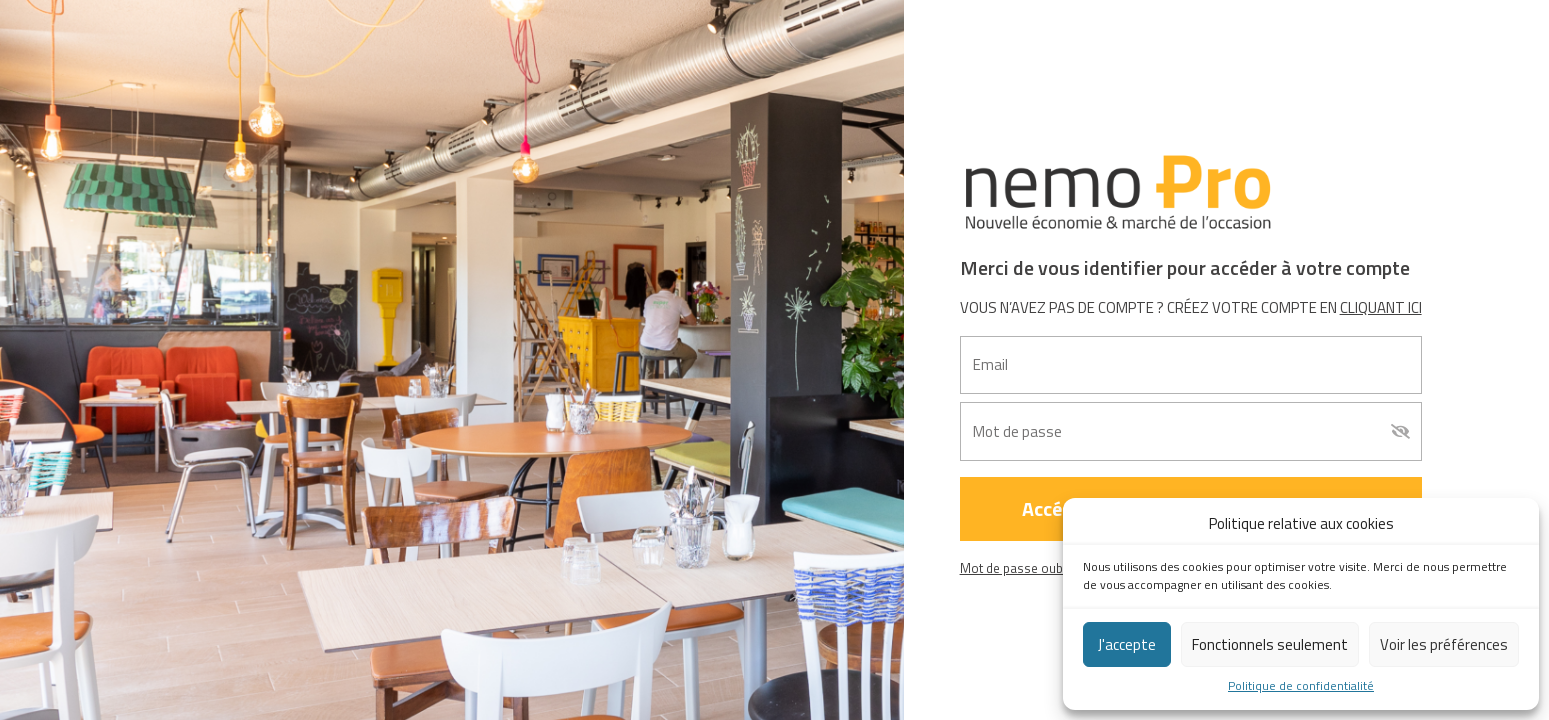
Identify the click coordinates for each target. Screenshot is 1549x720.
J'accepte (1127, 644)
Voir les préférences (1444, 644)
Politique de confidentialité (1301, 686)
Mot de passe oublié (1018, 568)
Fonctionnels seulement (1270, 644)
